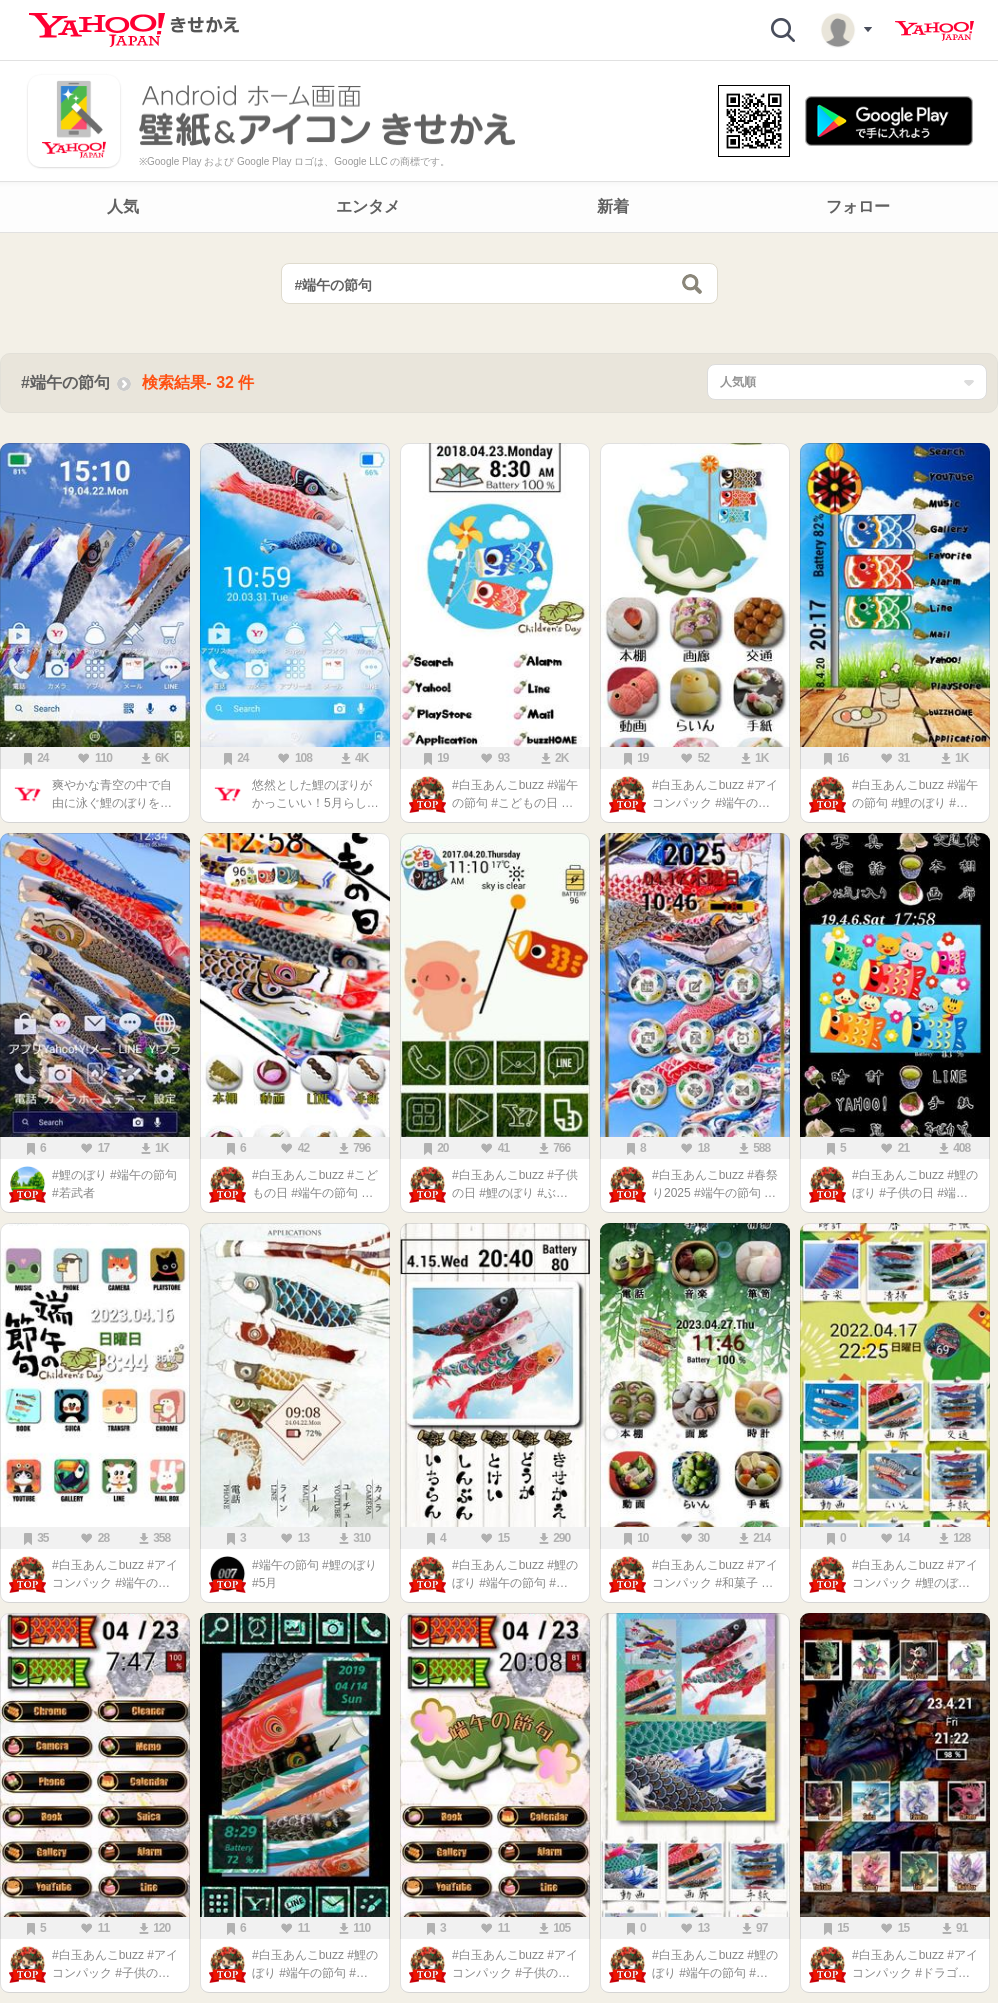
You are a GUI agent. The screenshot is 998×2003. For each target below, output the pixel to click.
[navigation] (499, 207)
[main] (499, 1123)
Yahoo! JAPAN (934, 31)
